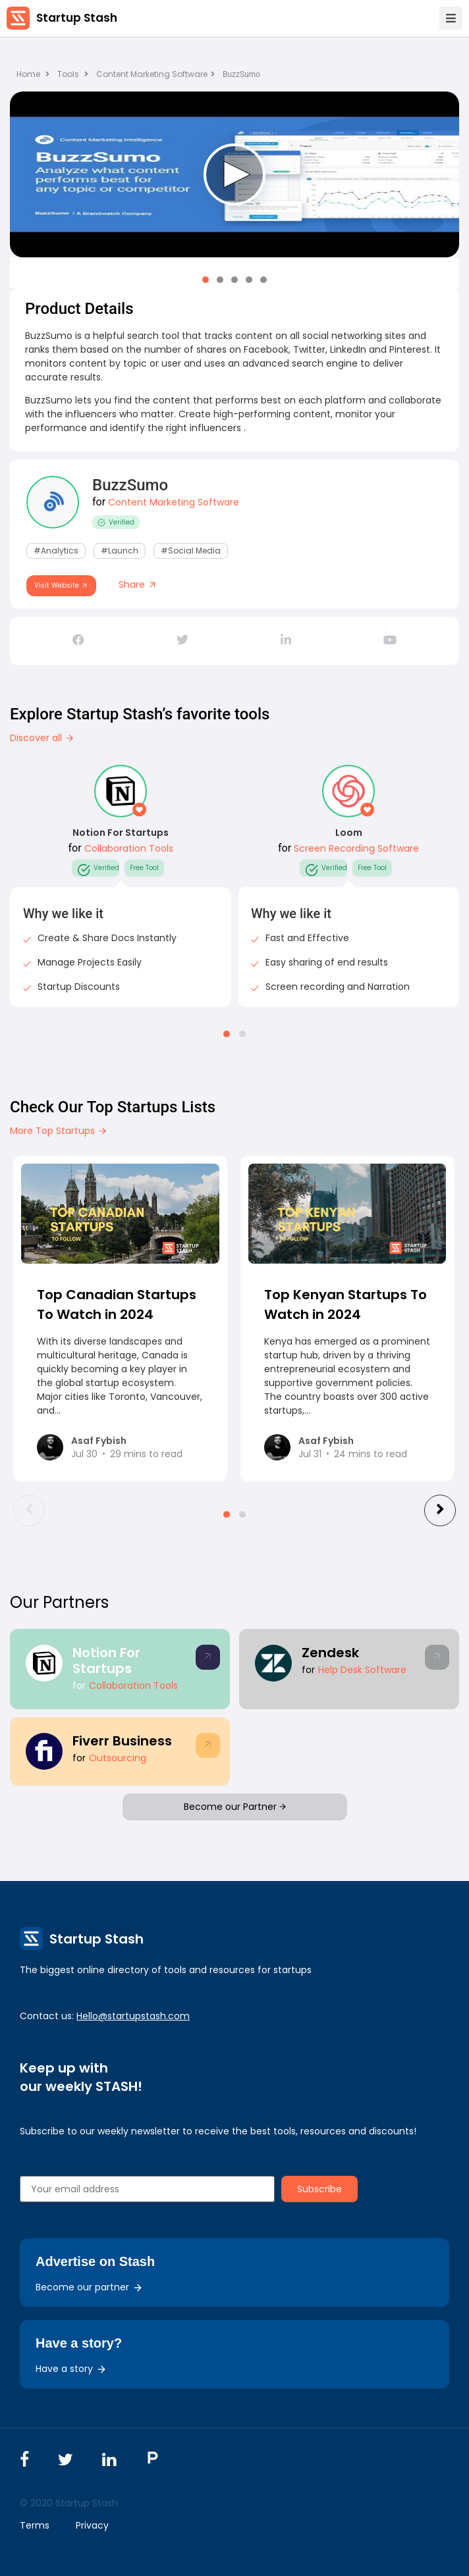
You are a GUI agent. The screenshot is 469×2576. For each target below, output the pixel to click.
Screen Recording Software (356, 848)
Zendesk (330, 1652)
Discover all (42, 737)
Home (32, 74)
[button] (205, 279)
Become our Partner (235, 1806)
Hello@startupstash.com (133, 2015)
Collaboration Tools (128, 848)
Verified (115, 522)
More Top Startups (58, 1130)
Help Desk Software (362, 1669)
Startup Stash (76, 18)
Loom (348, 832)
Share (138, 584)
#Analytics (56, 550)
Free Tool (144, 868)
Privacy (92, 2525)
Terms (34, 2525)
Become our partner (89, 2287)
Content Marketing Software (155, 74)
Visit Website (61, 585)
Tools (68, 74)
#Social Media (191, 550)
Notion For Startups (120, 832)
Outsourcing (117, 1758)
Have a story (71, 2368)
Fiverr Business (122, 1741)
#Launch (119, 550)
